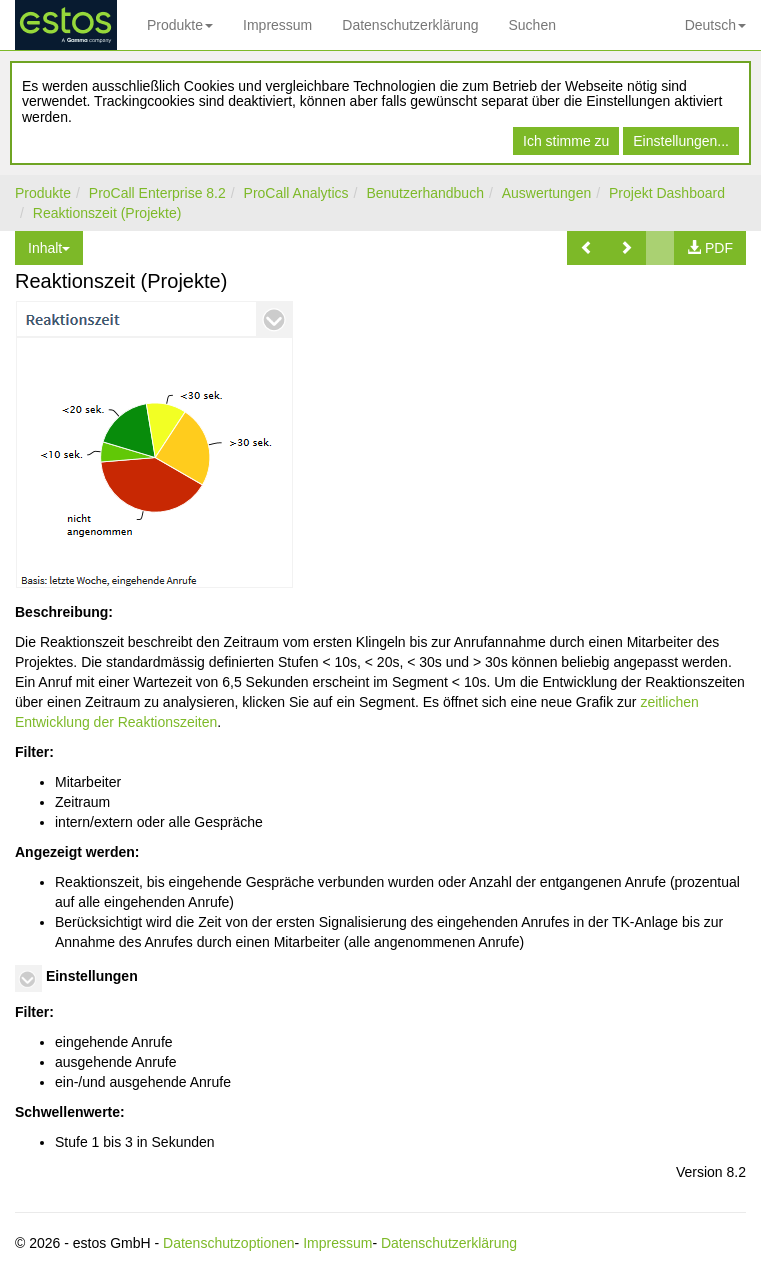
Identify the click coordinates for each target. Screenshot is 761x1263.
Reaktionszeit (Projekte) (107, 213)
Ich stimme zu (566, 141)
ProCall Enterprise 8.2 (157, 193)
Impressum (277, 25)
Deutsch (715, 25)
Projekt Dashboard (667, 193)
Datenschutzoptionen (229, 1243)
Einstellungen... (681, 141)
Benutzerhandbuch (425, 193)
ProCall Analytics (296, 193)
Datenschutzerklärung (410, 25)
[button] (587, 248)
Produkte (180, 25)
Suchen (531, 25)
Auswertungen (547, 193)
